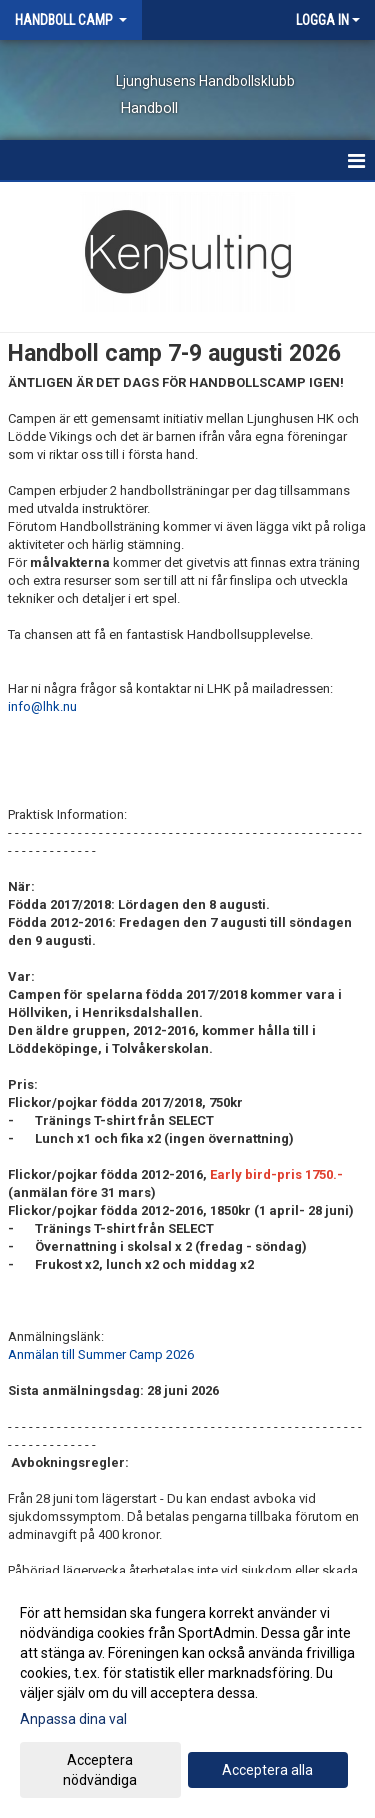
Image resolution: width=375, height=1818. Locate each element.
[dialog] (187, 1695)
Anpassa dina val (73, 1719)
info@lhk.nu (42, 706)
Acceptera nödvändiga (100, 1770)
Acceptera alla (267, 1770)
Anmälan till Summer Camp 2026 (101, 1354)
